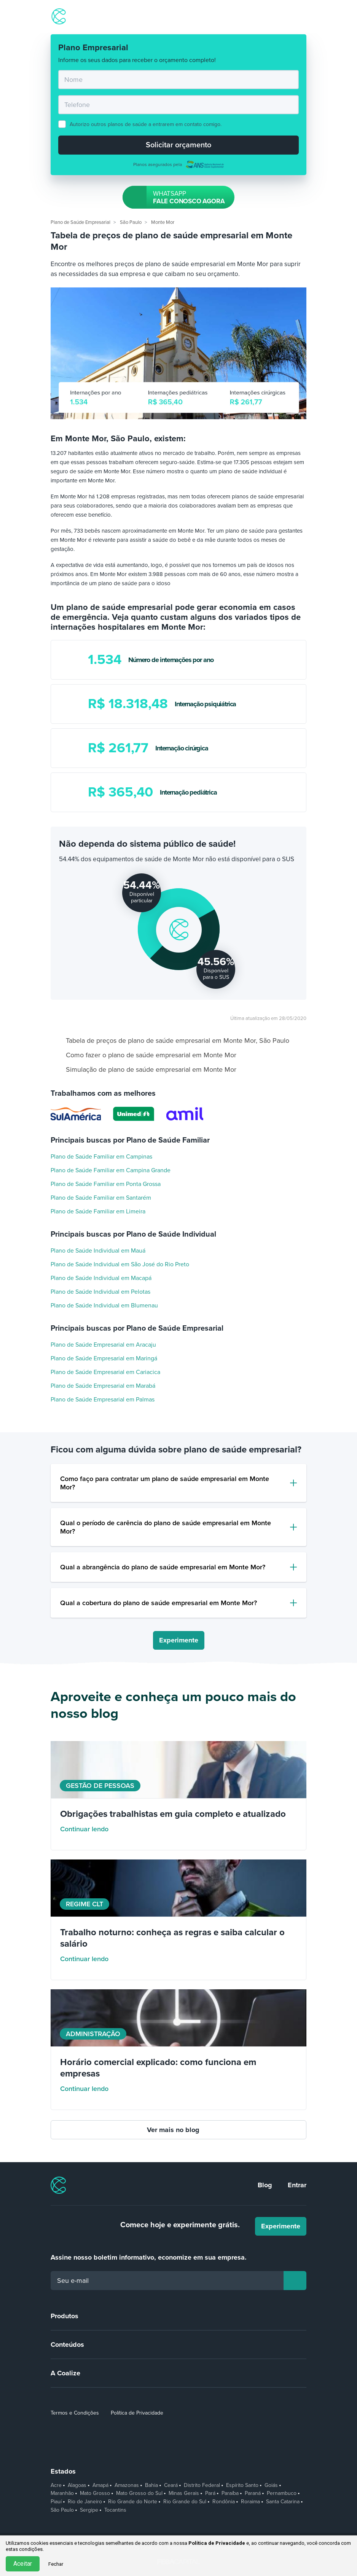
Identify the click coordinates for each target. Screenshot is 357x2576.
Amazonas (127, 2485)
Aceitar (22, 2563)
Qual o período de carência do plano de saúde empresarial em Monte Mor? (165, 1527)
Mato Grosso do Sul (139, 2493)
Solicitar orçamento (178, 145)
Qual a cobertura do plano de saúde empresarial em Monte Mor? (158, 1603)
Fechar (55, 2564)
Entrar (297, 2185)
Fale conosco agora (176, 197)
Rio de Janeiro (85, 2501)
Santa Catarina (283, 2501)
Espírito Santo (242, 2485)
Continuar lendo (89, 1829)
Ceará (171, 2485)
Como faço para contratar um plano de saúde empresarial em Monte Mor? (164, 1483)
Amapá (100, 2485)
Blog (265, 2185)
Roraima (250, 2501)
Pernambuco (281, 2493)
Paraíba (230, 2493)
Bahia (151, 2485)
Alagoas (77, 2485)
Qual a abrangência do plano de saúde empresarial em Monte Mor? (162, 1567)
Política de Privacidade (137, 2413)
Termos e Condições (75, 2413)
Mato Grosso (95, 2493)
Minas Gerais (184, 2493)
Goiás (271, 2485)
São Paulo (62, 2510)
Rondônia (223, 2501)
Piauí (56, 2501)
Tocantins (115, 2510)
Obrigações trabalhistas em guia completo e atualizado (173, 1813)
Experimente (178, 1640)
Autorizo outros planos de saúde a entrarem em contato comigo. (146, 124)
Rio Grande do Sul (184, 2501)
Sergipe (89, 2510)
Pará (210, 2493)
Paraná (253, 2493)
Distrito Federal (202, 2485)
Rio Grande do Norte (132, 2501)
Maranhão (62, 2493)
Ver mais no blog (178, 2130)
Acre (56, 2485)
